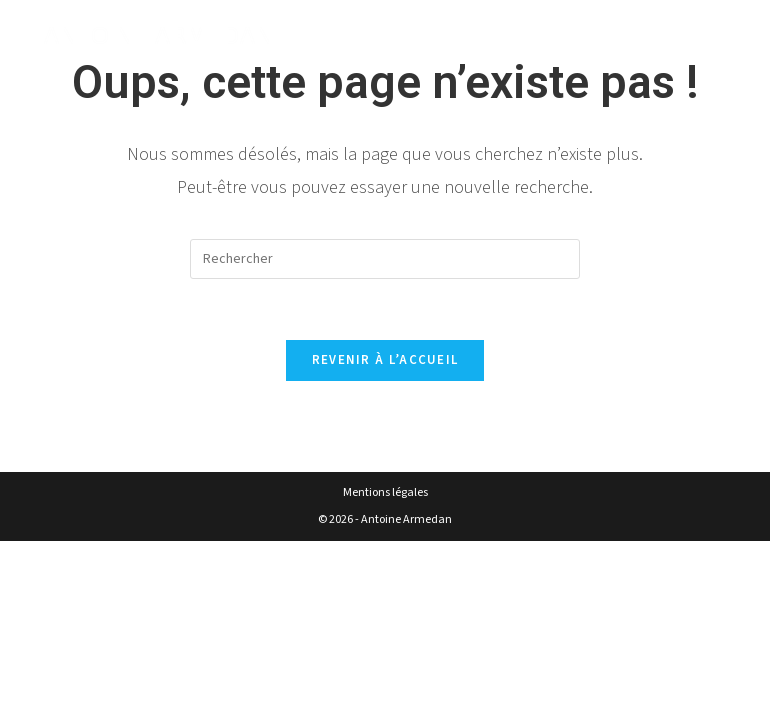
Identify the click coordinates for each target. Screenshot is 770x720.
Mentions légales (385, 492)
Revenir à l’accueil (385, 360)
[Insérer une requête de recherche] (385, 259)
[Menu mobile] (718, 37)
